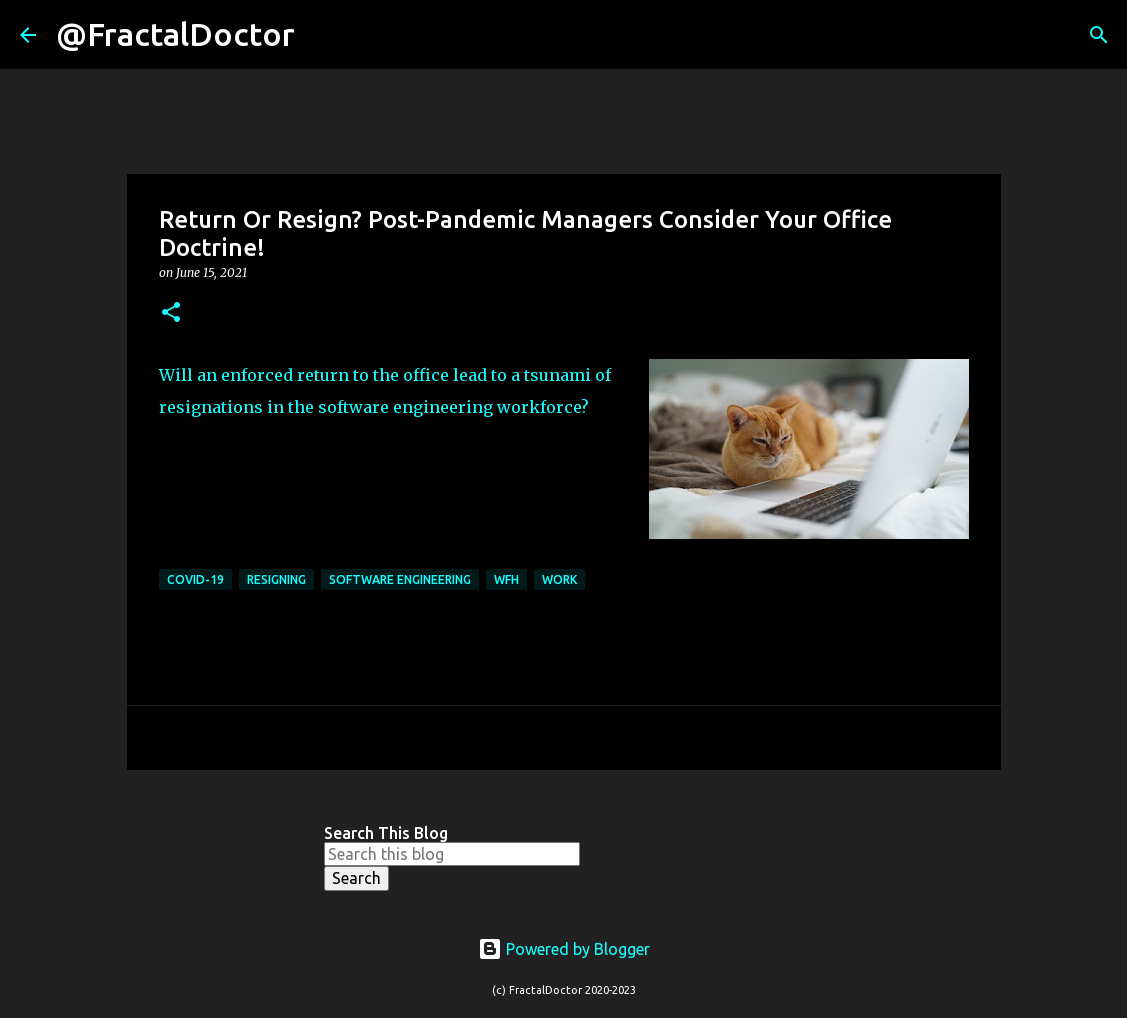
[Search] (323, 35)
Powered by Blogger (564, 949)
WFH (506, 579)
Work (559, 579)
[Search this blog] (452, 854)
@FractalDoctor (175, 34)
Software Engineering (400, 579)
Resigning (276, 579)
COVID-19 (195, 579)
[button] (171, 313)
